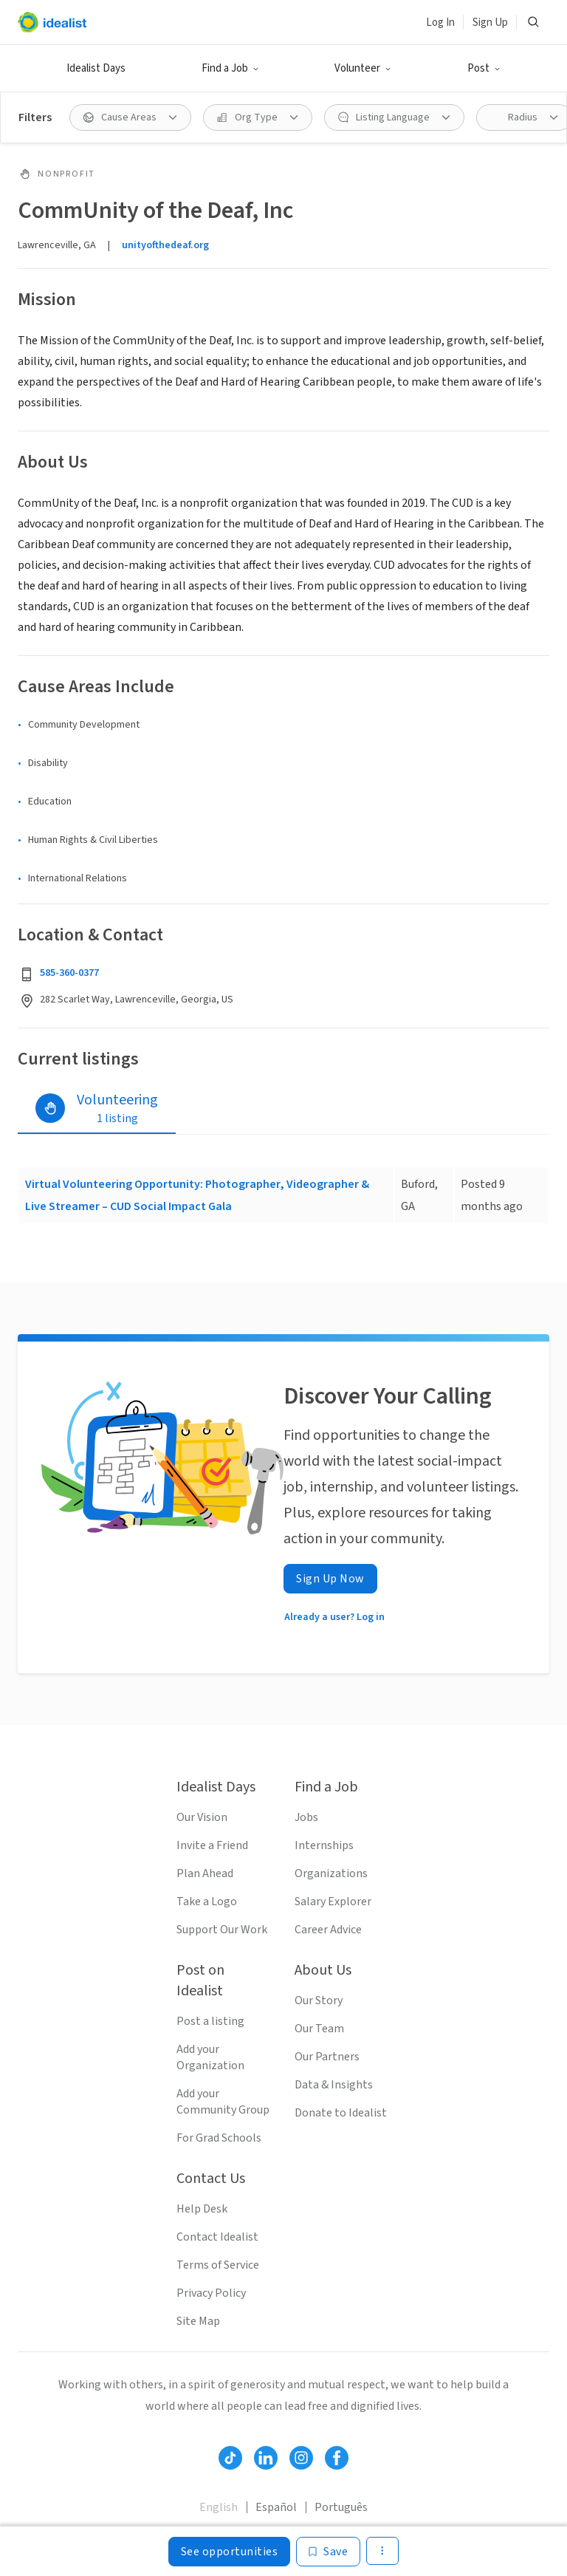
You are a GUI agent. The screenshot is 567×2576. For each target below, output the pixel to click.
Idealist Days (96, 68)
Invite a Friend (212, 1845)
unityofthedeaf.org (165, 245)
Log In (440, 22)
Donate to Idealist (341, 2113)
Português (341, 2507)
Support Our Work (221, 1929)
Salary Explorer (333, 1901)
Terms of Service (217, 2265)
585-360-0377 (69, 973)
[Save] (328, 2551)
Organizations (331, 1873)
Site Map (198, 2321)
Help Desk (201, 2209)
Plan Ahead (204, 1873)
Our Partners (327, 2057)
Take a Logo (206, 1901)
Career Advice (328, 1929)
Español (276, 2507)
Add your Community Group (222, 2101)
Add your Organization (210, 2057)
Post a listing (210, 2021)
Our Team (319, 2028)
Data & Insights (334, 2085)
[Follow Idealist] (230, 2458)
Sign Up (490, 22)
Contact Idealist (217, 2237)
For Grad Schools (218, 2138)
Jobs (306, 1817)
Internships (324, 1845)
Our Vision (201, 1817)
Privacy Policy (211, 2293)
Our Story (319, 2000)
